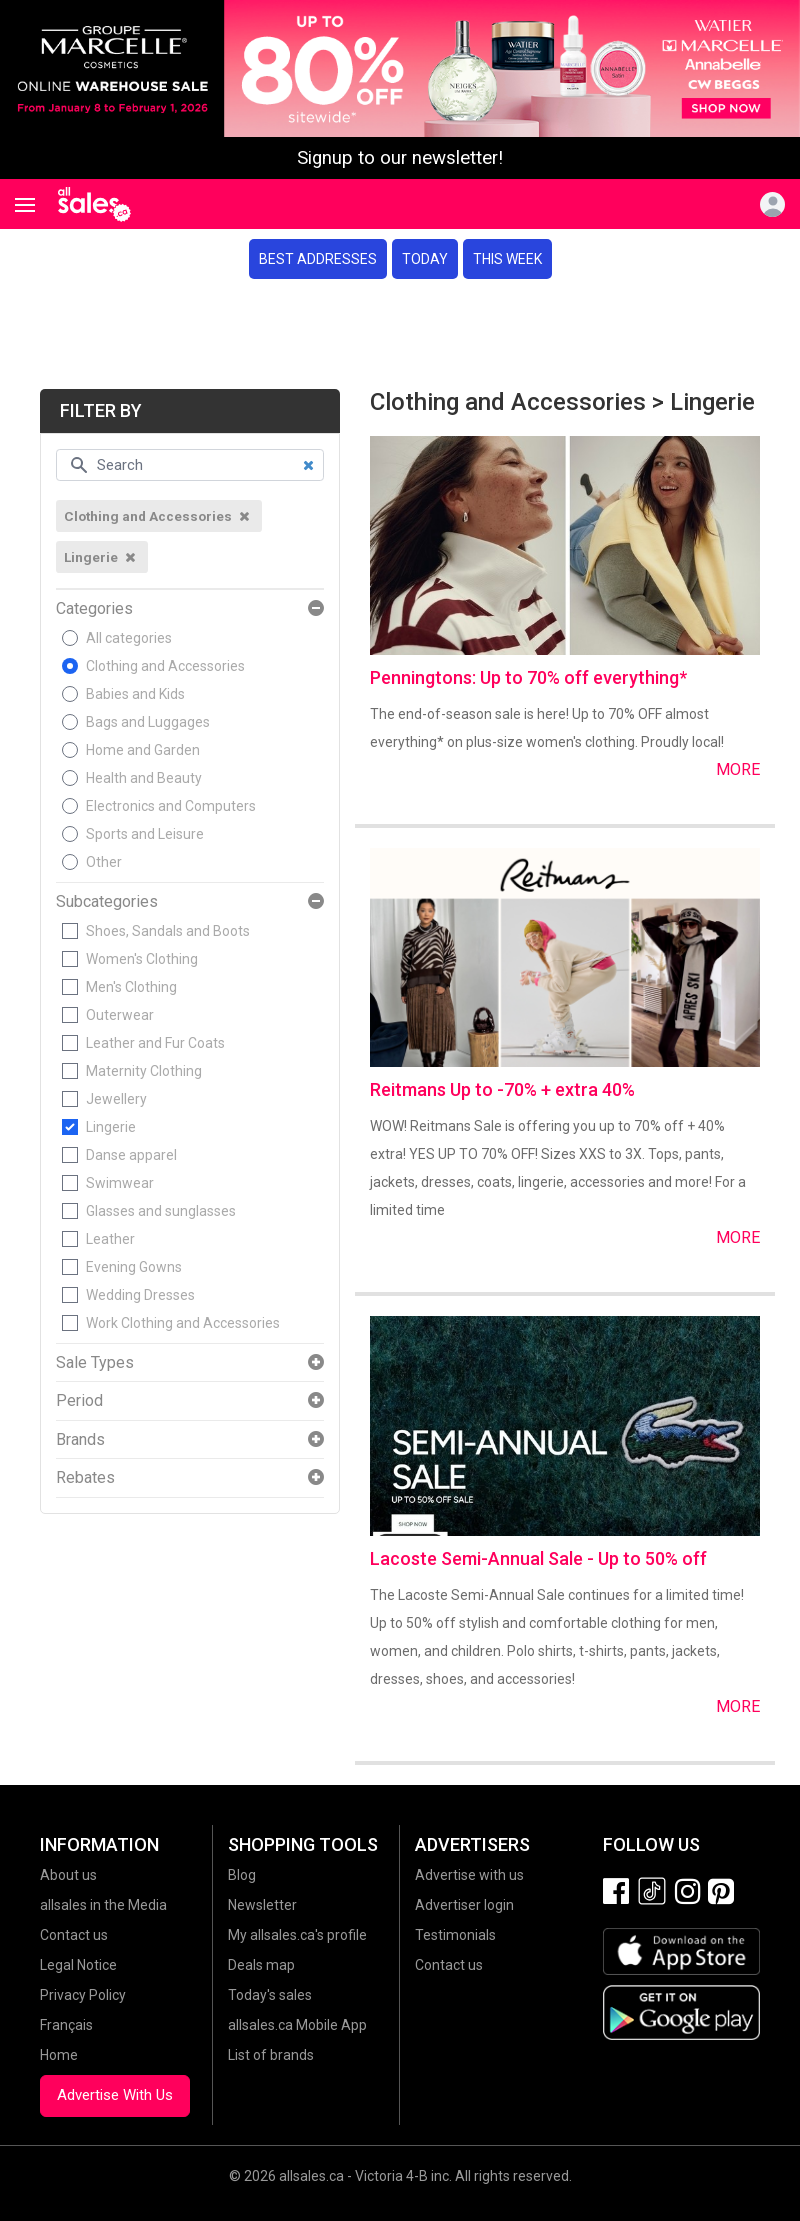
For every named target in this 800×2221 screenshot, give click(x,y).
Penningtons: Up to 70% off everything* (528, 677)
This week (507, 259)
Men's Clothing (131, 987)
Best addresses (318, 259)
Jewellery (116, 1099)
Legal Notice (78, 1965)
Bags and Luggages (148, 722)
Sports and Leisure (145, 834)
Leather (110, 1239)
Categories (94, 609)
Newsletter (262, 1905)
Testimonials (455, 1935)
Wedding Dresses (140, 1295)
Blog (242, 1875)
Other (104, 862)
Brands (80, 1440)
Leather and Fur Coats (155, 1043)
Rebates (85, 1478)
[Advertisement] (400, 334)
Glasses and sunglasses (161, 1211)
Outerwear (120, 1015)
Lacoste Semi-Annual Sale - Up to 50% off (538, 1558)
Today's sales (270, 1995)
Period (79, 1401)
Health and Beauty (144, 778)
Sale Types (95, 1363)
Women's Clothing (142, 959)
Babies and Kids (135, 694)
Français (66, 2025)
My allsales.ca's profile (297, 1935)
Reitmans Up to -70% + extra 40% (502, 1089)
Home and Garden (143, 750)
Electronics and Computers (171, 806)
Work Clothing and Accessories (183, 1323)
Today (425, 259)
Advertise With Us (115, 2095)
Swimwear (120, 1183)
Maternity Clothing (144, 1071)
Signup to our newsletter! (400, 158)
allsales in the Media (103, 1905)
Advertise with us (469, 1875)
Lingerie (111, 1127)
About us (68, 1875)
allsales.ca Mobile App (297, 2025)
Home (59, 2055)
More (738, 769)
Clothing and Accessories (165, 666)
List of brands (271, 2055)
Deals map (261, 1965)
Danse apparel (131, 1155)
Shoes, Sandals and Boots (168, 931)
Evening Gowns (134, 1267)
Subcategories (107, 902)
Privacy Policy (83, 1995)
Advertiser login (464, 1905)
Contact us (74, 1935)
